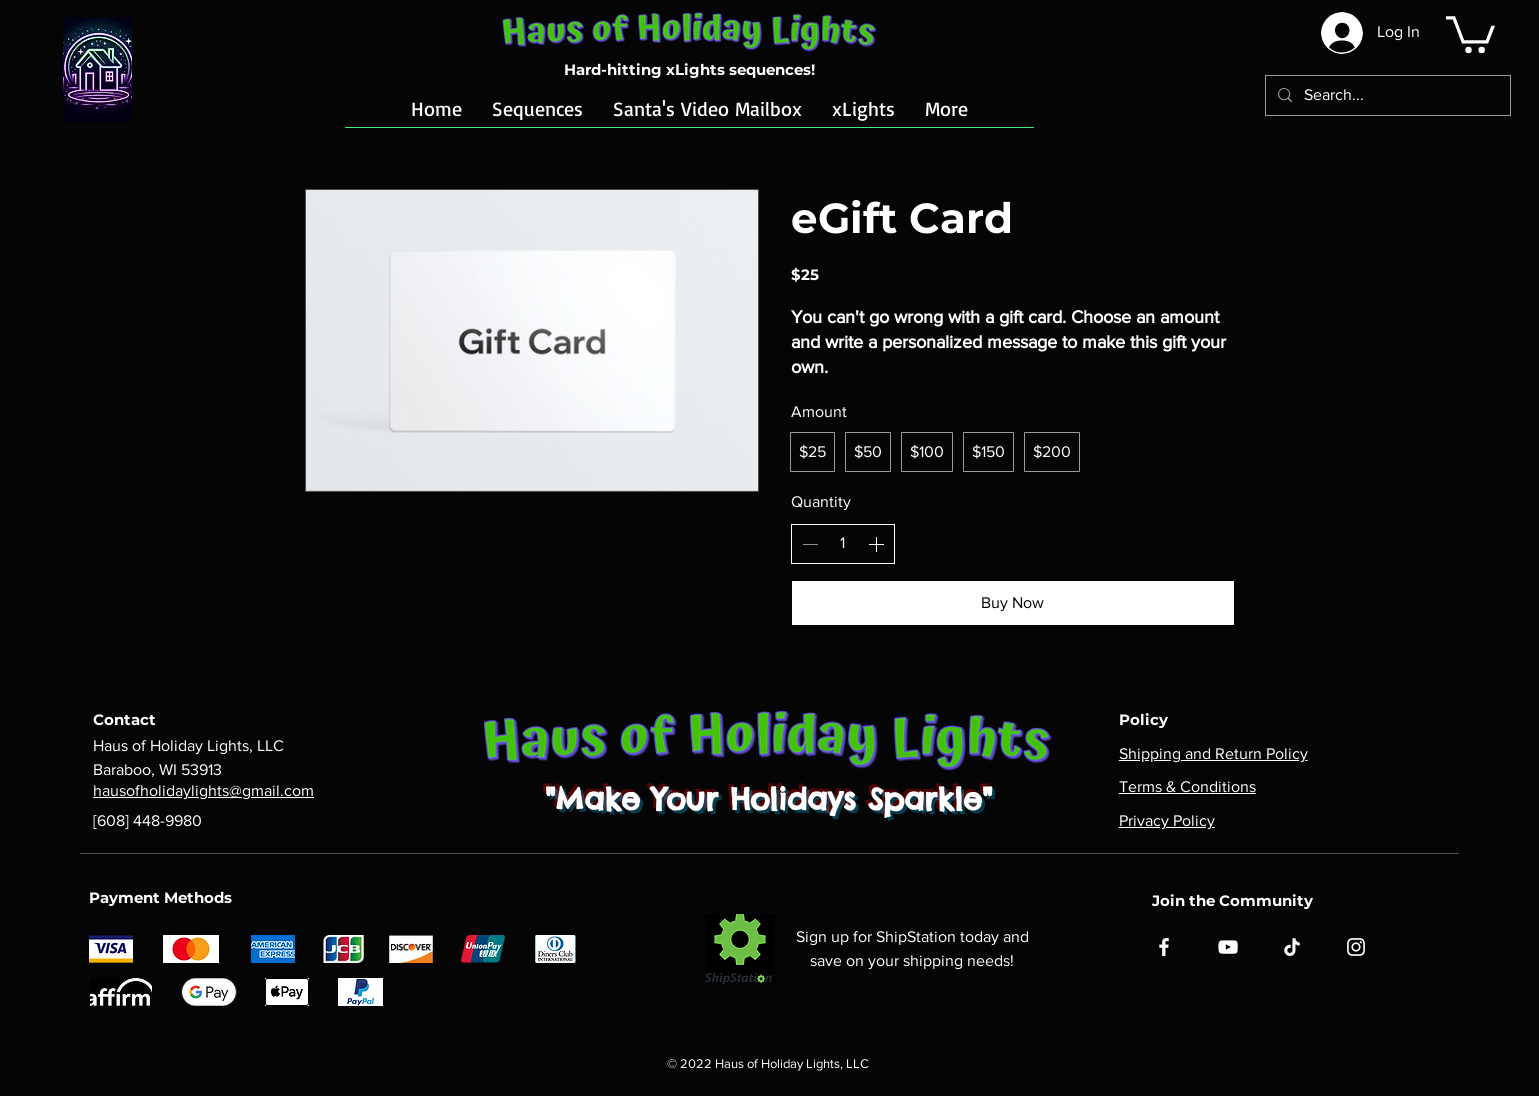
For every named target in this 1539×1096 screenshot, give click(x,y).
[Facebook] (1164, 947)
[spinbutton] (843, 543)
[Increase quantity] (876, 544)
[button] (1470, 32)
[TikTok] (1292, 947)
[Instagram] (1356, 947)
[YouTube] (1228, 947)
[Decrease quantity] (810, 544)
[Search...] (1386, 95)
